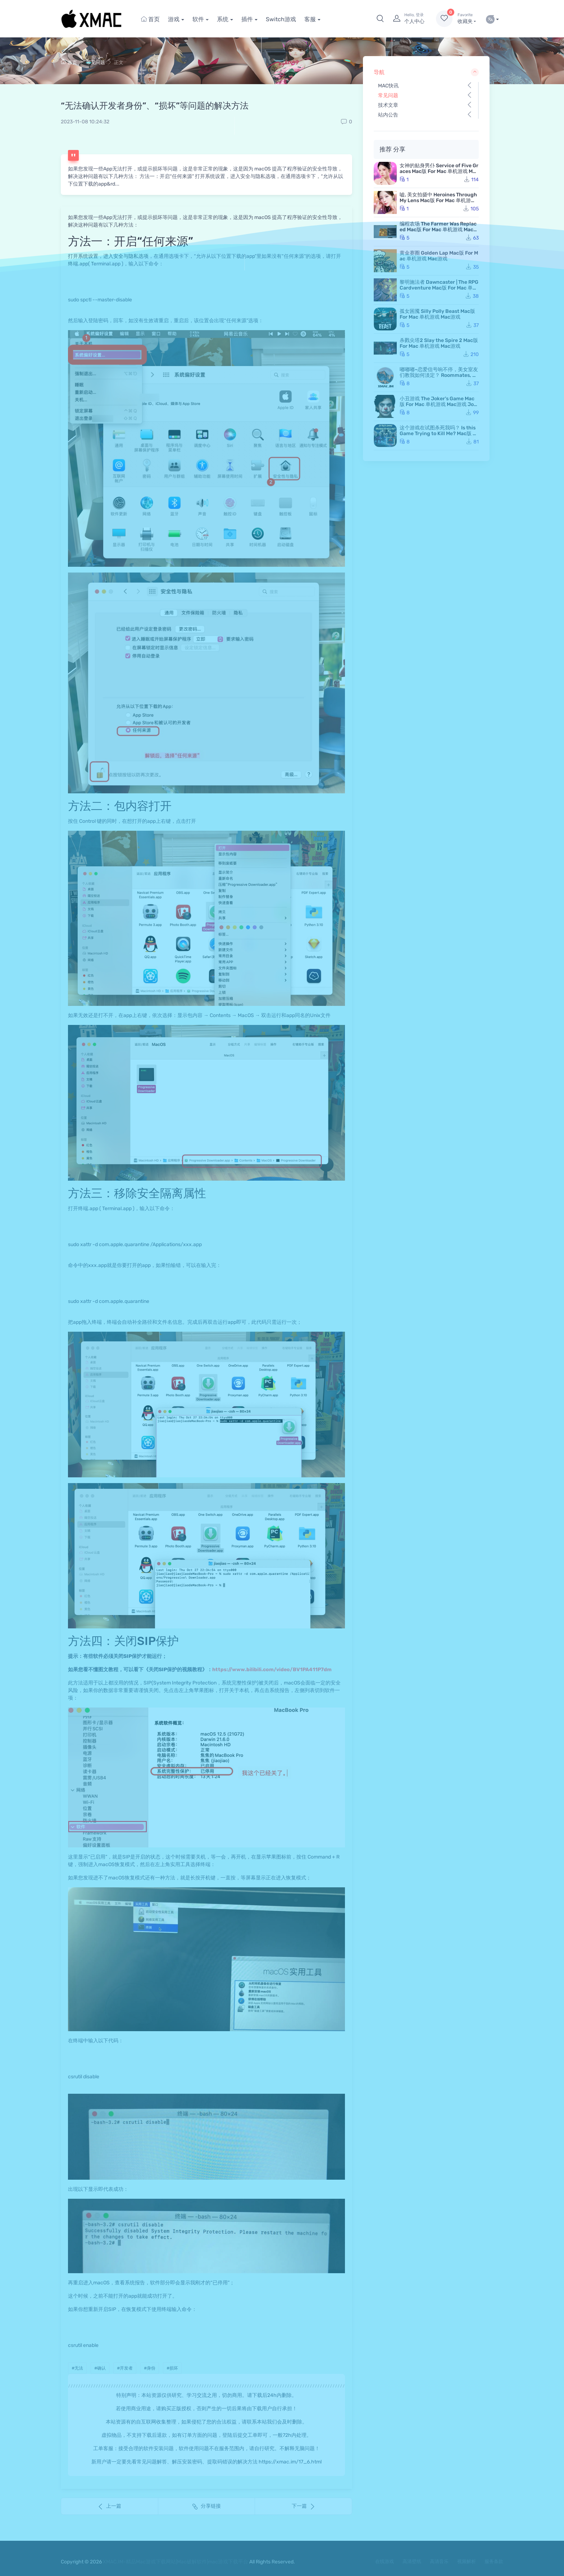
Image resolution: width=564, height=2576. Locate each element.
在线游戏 (384, 2561)
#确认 (100, 2368)
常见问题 (95, 62)
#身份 (149, 2368)
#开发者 (125, 2368)
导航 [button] (426, 72)
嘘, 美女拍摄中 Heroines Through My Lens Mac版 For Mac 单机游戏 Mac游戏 (438, 200)
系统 (222, 19)
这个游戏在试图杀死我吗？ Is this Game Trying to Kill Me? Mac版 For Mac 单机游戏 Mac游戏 (439, 433)
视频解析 (466, 2561)
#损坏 (172, 2368)
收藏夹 (467, 18)
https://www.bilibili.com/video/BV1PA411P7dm (272, 1670)
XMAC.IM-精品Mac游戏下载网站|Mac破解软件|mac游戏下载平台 (175, 2562)
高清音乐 (439, 2561)
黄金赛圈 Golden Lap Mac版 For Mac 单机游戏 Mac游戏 (439, 256)
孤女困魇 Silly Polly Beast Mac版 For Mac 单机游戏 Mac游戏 (437, 314)
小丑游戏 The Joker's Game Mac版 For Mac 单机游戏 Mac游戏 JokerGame (438, 404)
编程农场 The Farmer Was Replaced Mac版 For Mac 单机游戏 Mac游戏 (439, 229)
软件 (198, 19)
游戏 (173, 19)
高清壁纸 (411, 2561)
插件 (247, 19)
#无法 (77, 2368)
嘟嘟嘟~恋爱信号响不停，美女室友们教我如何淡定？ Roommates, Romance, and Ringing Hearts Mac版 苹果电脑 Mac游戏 (439, 378)
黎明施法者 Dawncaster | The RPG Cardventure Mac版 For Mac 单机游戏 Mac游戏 (439, 288)
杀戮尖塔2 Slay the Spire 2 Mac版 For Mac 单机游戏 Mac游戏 (439, 343)
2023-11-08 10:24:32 (85, 122)
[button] (380, 18)
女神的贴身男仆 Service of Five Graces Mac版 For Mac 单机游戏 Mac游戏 (439, 171)
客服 (310, 19)
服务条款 (494, 2561)
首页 (150, 19)
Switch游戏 (281, 19)
